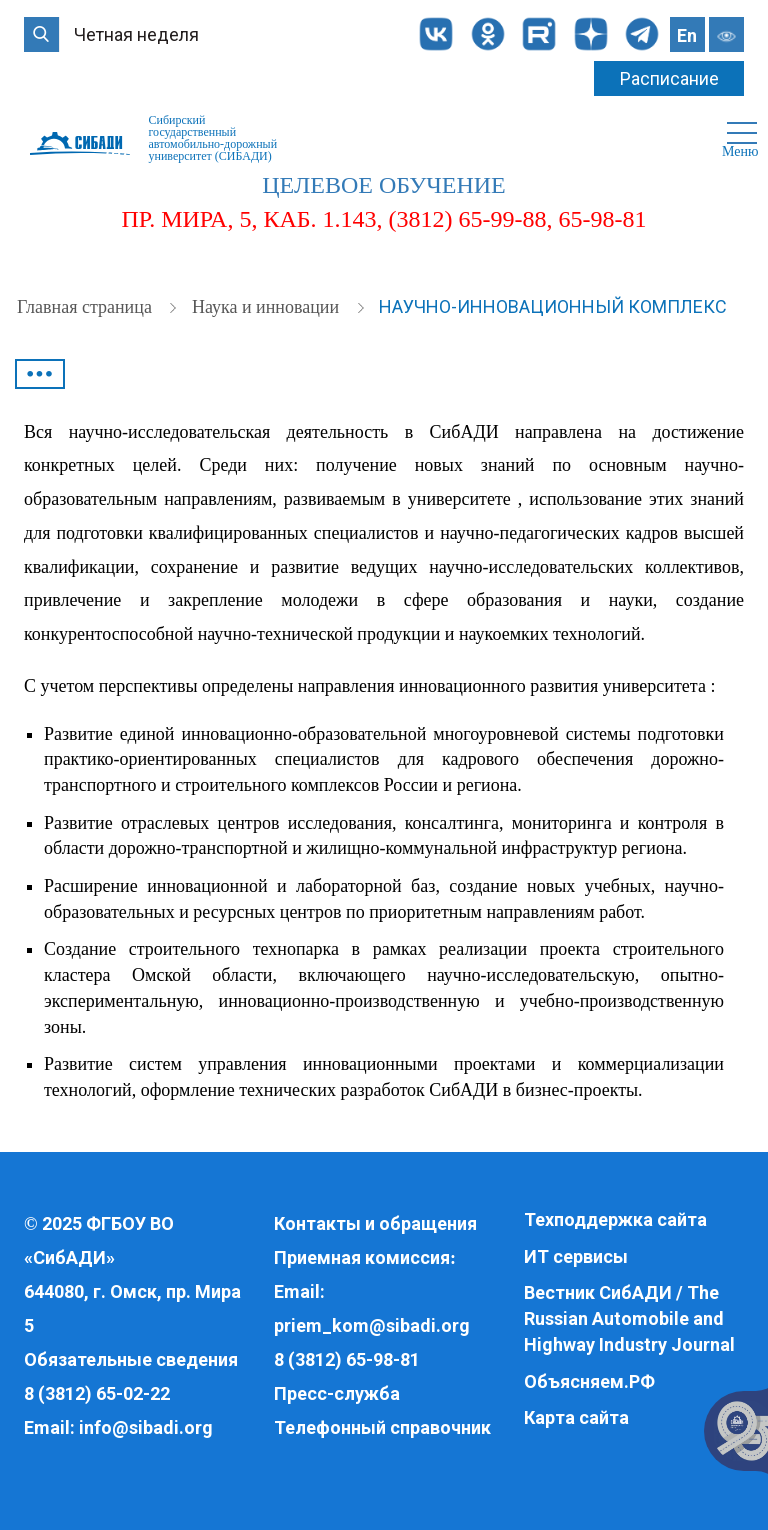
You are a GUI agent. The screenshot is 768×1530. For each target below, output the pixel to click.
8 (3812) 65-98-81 (347, 1359)
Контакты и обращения (375, 1223)
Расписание (669, 78)
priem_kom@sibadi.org (372, 1325)
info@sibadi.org (146, 1427)
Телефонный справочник (382, 1427)
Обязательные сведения (131, 1359)
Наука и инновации (268, 307)
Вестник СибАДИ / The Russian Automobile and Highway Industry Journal (629, 1318)
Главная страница (86, 307)
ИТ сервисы (576, 1256)
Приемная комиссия (362, 1257)
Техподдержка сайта (615, 1219)
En (687, 35)
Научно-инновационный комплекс (553, 306)
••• (40, 374)
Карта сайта (576, 1417)
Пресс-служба (337, 1393)
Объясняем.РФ (589, 1381)
